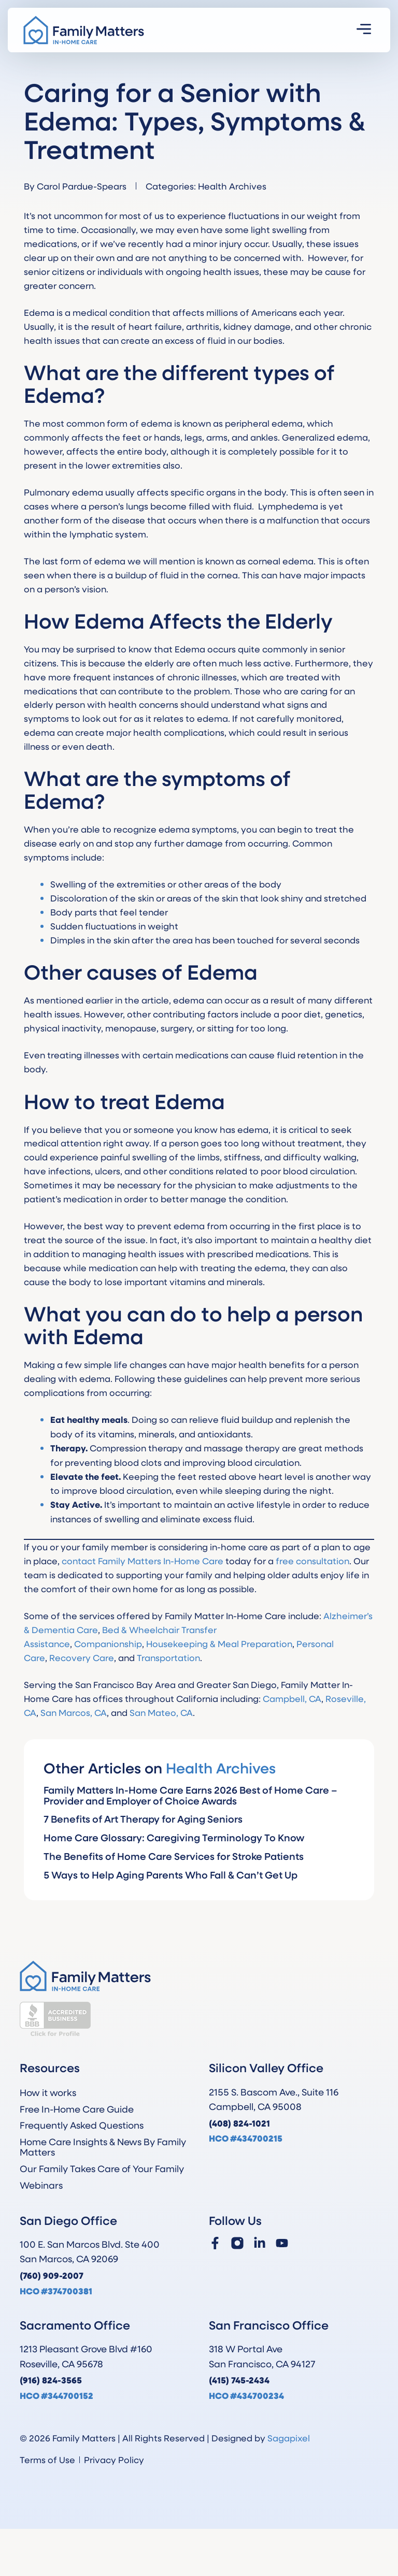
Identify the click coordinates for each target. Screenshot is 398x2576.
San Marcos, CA (73, 1712)
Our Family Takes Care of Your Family (102, 2168)
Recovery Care (81, 1657)
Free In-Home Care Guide (77, 2109)
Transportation (168, 1657)
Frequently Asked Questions (82, 2125)
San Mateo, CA (161, 1712)
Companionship (108, 1643)
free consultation (312, 1560)
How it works (48, 2092)
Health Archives (232, 186)
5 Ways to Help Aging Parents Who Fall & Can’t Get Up (170, 1874)
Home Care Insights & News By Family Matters (103, 2146)
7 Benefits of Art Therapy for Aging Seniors (143, 1818)
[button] (364, 29)
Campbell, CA (292, 1698)
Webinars (41, 2185)
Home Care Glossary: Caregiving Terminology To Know (174, 1837)
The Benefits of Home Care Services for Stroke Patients (174, 1856)
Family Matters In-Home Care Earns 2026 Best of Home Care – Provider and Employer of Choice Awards (190, 1795)
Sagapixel (288, 2437)
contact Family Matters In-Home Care (142, 1560)
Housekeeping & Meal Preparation (219, 1643)
